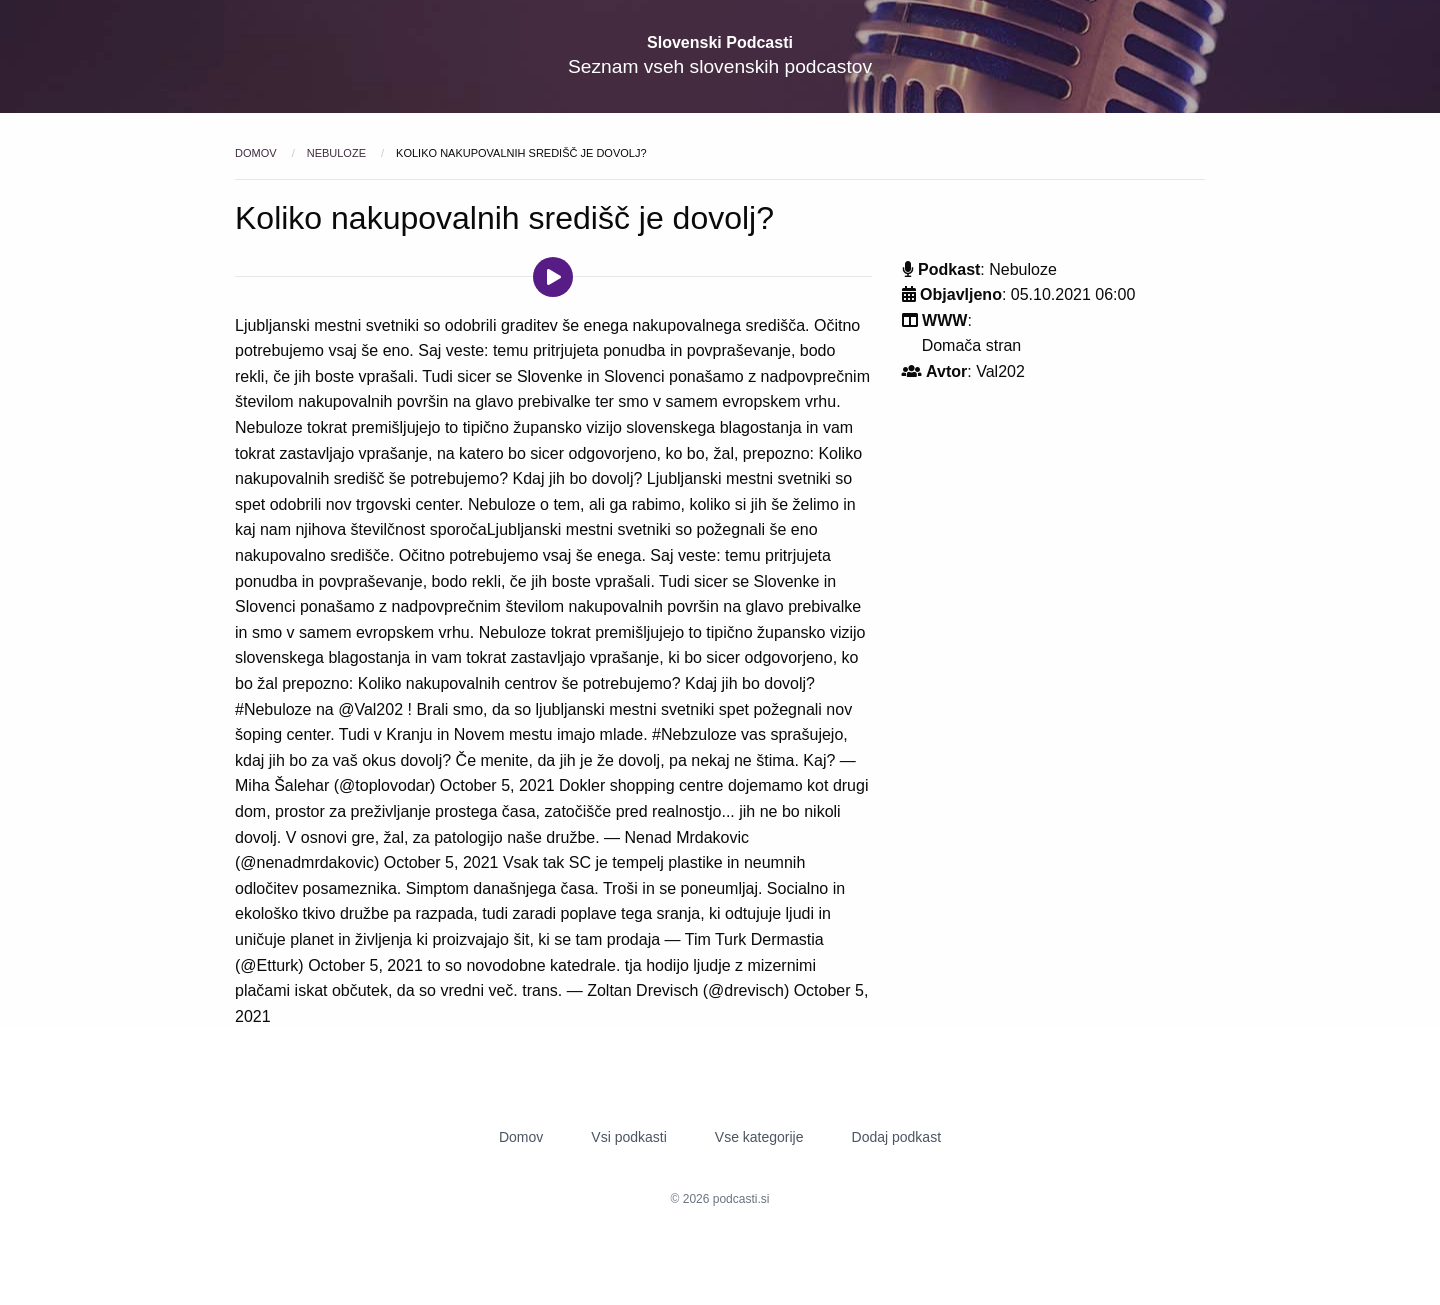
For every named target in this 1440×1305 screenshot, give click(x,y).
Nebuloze (338, 153)
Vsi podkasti (628, 1137)
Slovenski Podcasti (720, 42)
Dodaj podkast (897, 1137)
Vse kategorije (759, 1137)
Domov (257, 153)
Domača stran (972, 345)
